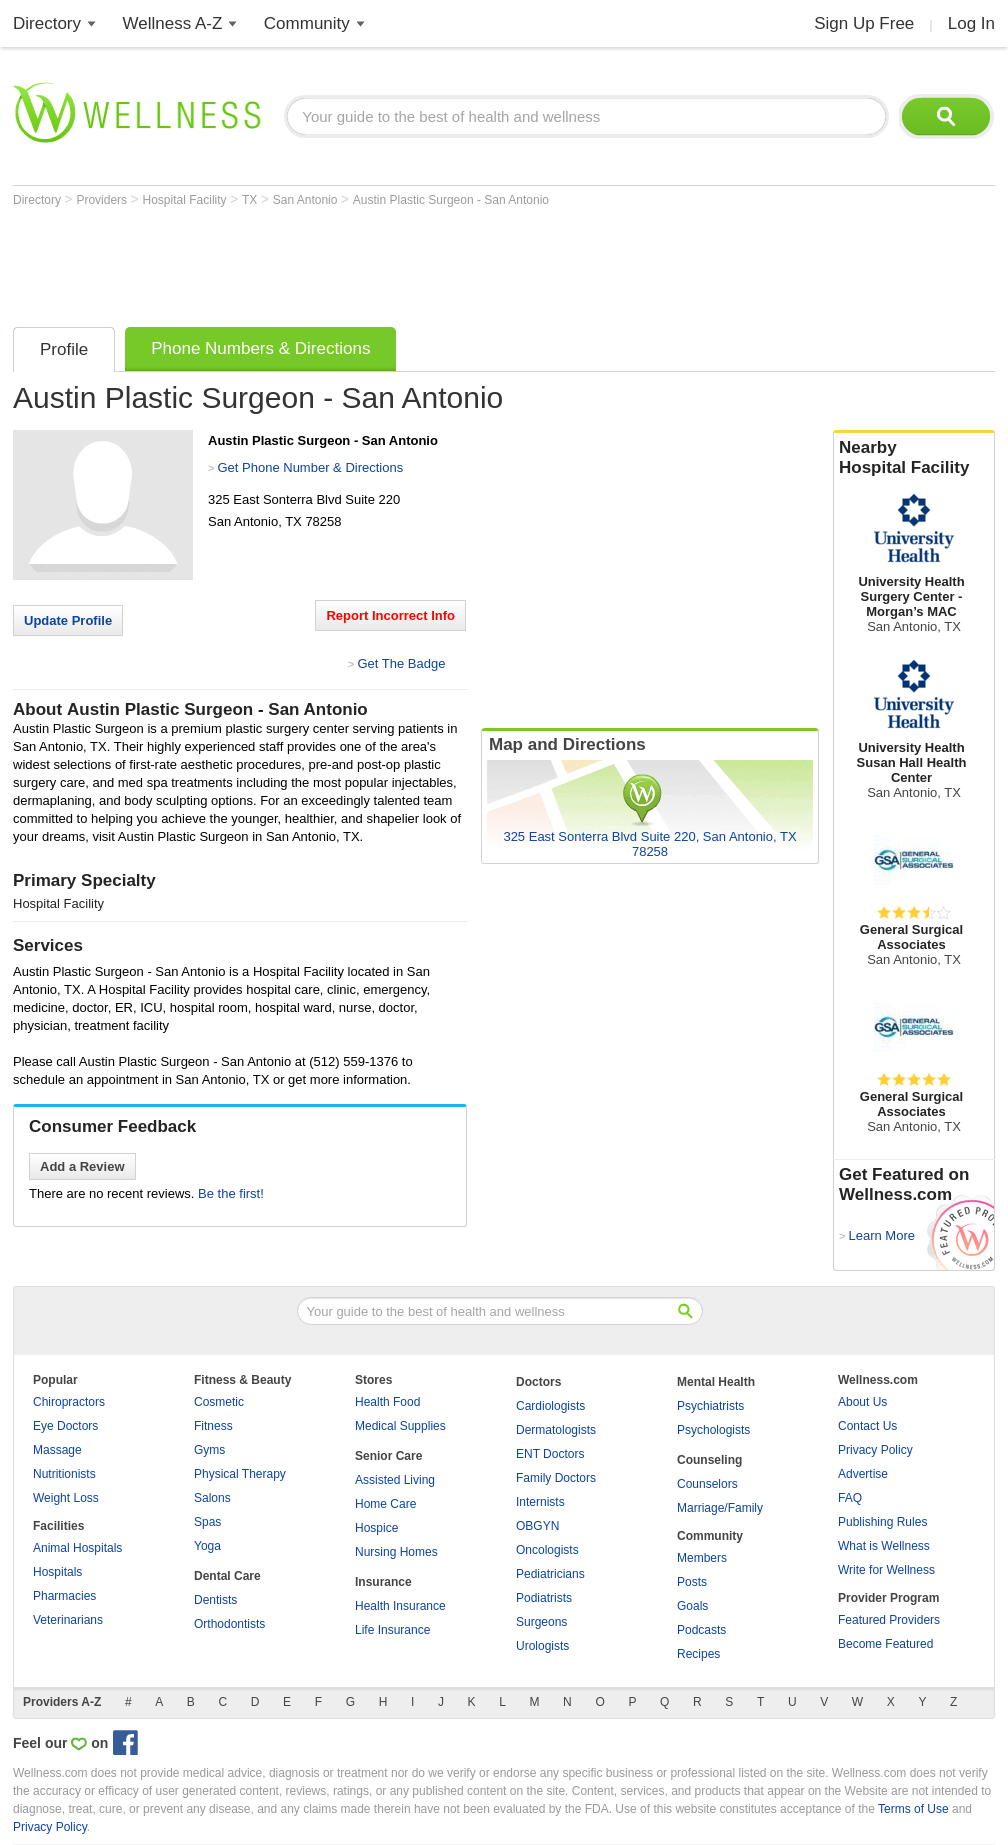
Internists (540, 1502)
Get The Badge (401, 663)
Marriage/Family (720, 1508)
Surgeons (541, 1622)
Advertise (863, 1474)
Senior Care (388, 1456)
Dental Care (227, 1576)
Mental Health (716, 1382)
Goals (692, 1606)
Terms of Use (913, 1809)
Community (307, 23)
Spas (207, 1522)
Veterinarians (68, 1620)
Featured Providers (889, 1620)
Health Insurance (400, 1606)
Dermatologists (556, 1430)
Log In (971, 23)
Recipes (698, 1654)
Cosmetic (219, 1402)
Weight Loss (66, 1498)
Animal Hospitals (77, 1548)
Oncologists (547, 1550)
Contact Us (867, 1426)
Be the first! (231, 1193)
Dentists (215, 1600)
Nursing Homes (396, 1552)
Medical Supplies (400, 1426)
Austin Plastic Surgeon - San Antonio (451, 200)
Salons (212, 1498)
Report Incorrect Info (390, 615)
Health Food (387, 1402)
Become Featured (885, 1644)
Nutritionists (64, 1474)
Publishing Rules (882, 1522)
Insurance (383, 1582)
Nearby (914, 458)
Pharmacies (64, 1596)
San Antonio (307, 200)
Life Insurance (392, 1630)
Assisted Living (395, 1480)
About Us (862, 1402)
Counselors (707, 1484)
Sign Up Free (864, 23)
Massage (57, 1450)
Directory (47, 23)
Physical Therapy (240, 1474)
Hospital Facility (186, 200)
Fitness (213, 1426)
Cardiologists (550, 1406)
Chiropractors (69, 1402)
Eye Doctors (65, 1426)
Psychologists (713, 1430)
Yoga (207, 1546)
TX (251, 200)
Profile (64, 349)
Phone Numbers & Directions (260, 348)
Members (702, 1558)
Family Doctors (556, 1478)
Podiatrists (544, 1598)
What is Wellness (884, 1546)
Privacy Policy (875, 1450)
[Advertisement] (377, 262)
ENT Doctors (550, 1454)
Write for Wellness (886, 1570)
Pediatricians (550, 1574)
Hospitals (57, 1572)
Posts (692, 1582)
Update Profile (68, 620)
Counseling (709, 1460)
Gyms (209, 1450)
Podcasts (701, 1630)
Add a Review (82, 1166)
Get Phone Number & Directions (310, 467)
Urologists (542, 1646)
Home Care (385, 1504)
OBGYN (537, 1526)
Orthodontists (229, 1624)
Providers (103, 200)
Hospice (376, 1528)
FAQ (850, 1498)
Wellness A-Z (173, 23)
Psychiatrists (710, 1406)
